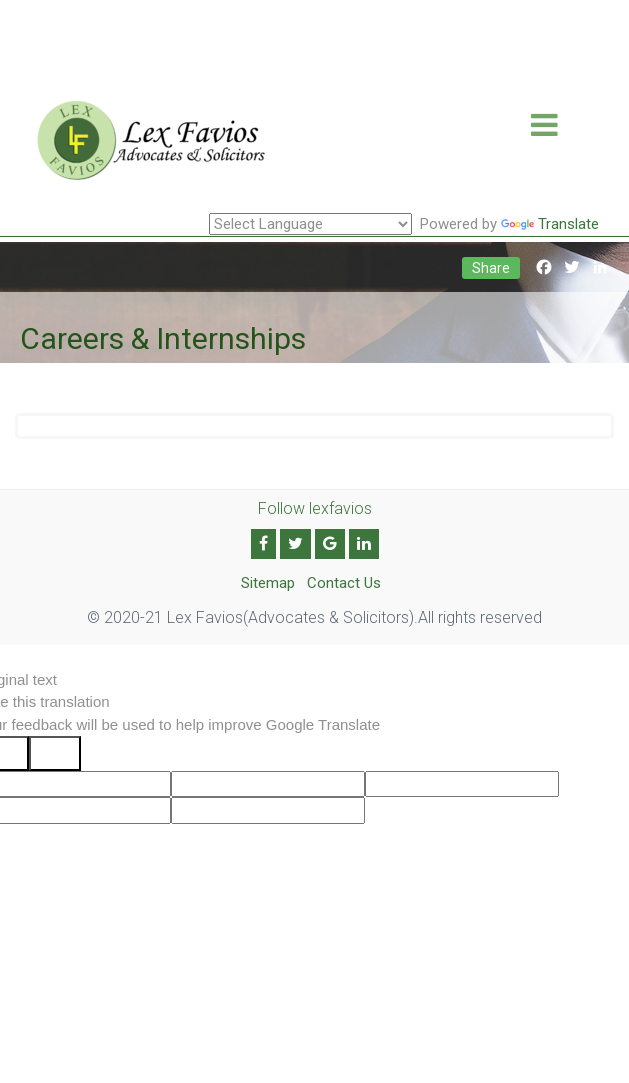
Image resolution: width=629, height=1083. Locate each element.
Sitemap (268, 583)
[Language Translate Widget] (310, 224)
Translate (550, 224)
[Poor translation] (55, 753)
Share (491, 268)
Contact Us (344, 583)
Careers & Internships (163, 338)
